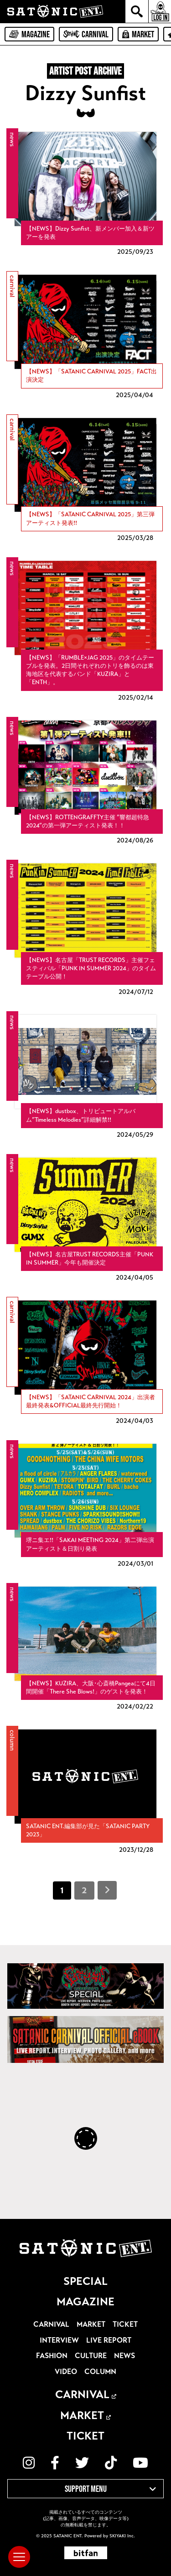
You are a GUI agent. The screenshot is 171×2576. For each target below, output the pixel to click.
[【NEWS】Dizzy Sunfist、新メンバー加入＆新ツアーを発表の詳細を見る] (85, 194)
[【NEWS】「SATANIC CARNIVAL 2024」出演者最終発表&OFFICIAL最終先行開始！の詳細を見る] (85, 1363)
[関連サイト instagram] (28, 2463)
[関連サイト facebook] (55, 2463)
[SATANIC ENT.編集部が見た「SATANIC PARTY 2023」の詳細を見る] (85, 1791)
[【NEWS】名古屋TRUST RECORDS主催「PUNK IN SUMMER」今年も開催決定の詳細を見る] (85, 1220)
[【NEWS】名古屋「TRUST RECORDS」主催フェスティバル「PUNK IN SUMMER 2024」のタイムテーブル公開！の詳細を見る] (85, 930)
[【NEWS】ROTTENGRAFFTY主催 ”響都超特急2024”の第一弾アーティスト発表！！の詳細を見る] (85, 783)
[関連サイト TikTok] (110, 2463)
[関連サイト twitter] (82, 2463)
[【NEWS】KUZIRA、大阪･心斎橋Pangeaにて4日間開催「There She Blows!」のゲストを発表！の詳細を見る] (85, 1649)
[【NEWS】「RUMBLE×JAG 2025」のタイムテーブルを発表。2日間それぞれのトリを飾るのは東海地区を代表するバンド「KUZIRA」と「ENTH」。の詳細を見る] (85, 631)
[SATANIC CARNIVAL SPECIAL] (85, 1986)
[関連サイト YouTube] (140, 2463)
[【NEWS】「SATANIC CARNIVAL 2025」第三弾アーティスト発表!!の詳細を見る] (85, 480)
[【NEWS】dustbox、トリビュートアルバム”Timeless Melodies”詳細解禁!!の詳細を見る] (85, 1077)
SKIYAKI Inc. (122, 2536)
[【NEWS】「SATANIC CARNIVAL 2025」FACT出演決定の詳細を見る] (85, 337)
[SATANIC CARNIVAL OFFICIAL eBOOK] (85, 2039)
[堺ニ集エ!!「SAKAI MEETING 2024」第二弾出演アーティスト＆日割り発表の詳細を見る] (85, 1506)
